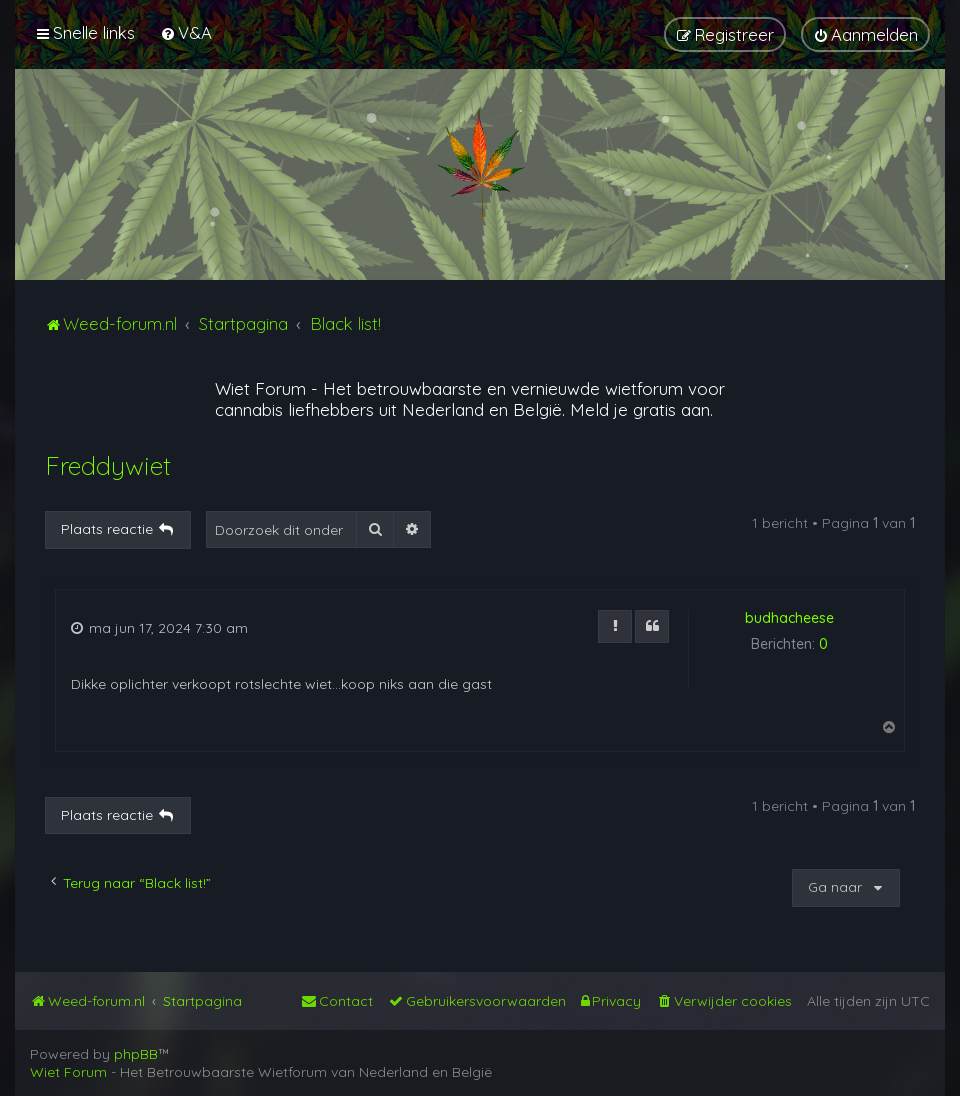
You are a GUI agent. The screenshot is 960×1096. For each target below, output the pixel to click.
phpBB (136, 1054)
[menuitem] (186, 32)
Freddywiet (108, 465)
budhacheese (789, 618)
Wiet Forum (260, 388)
